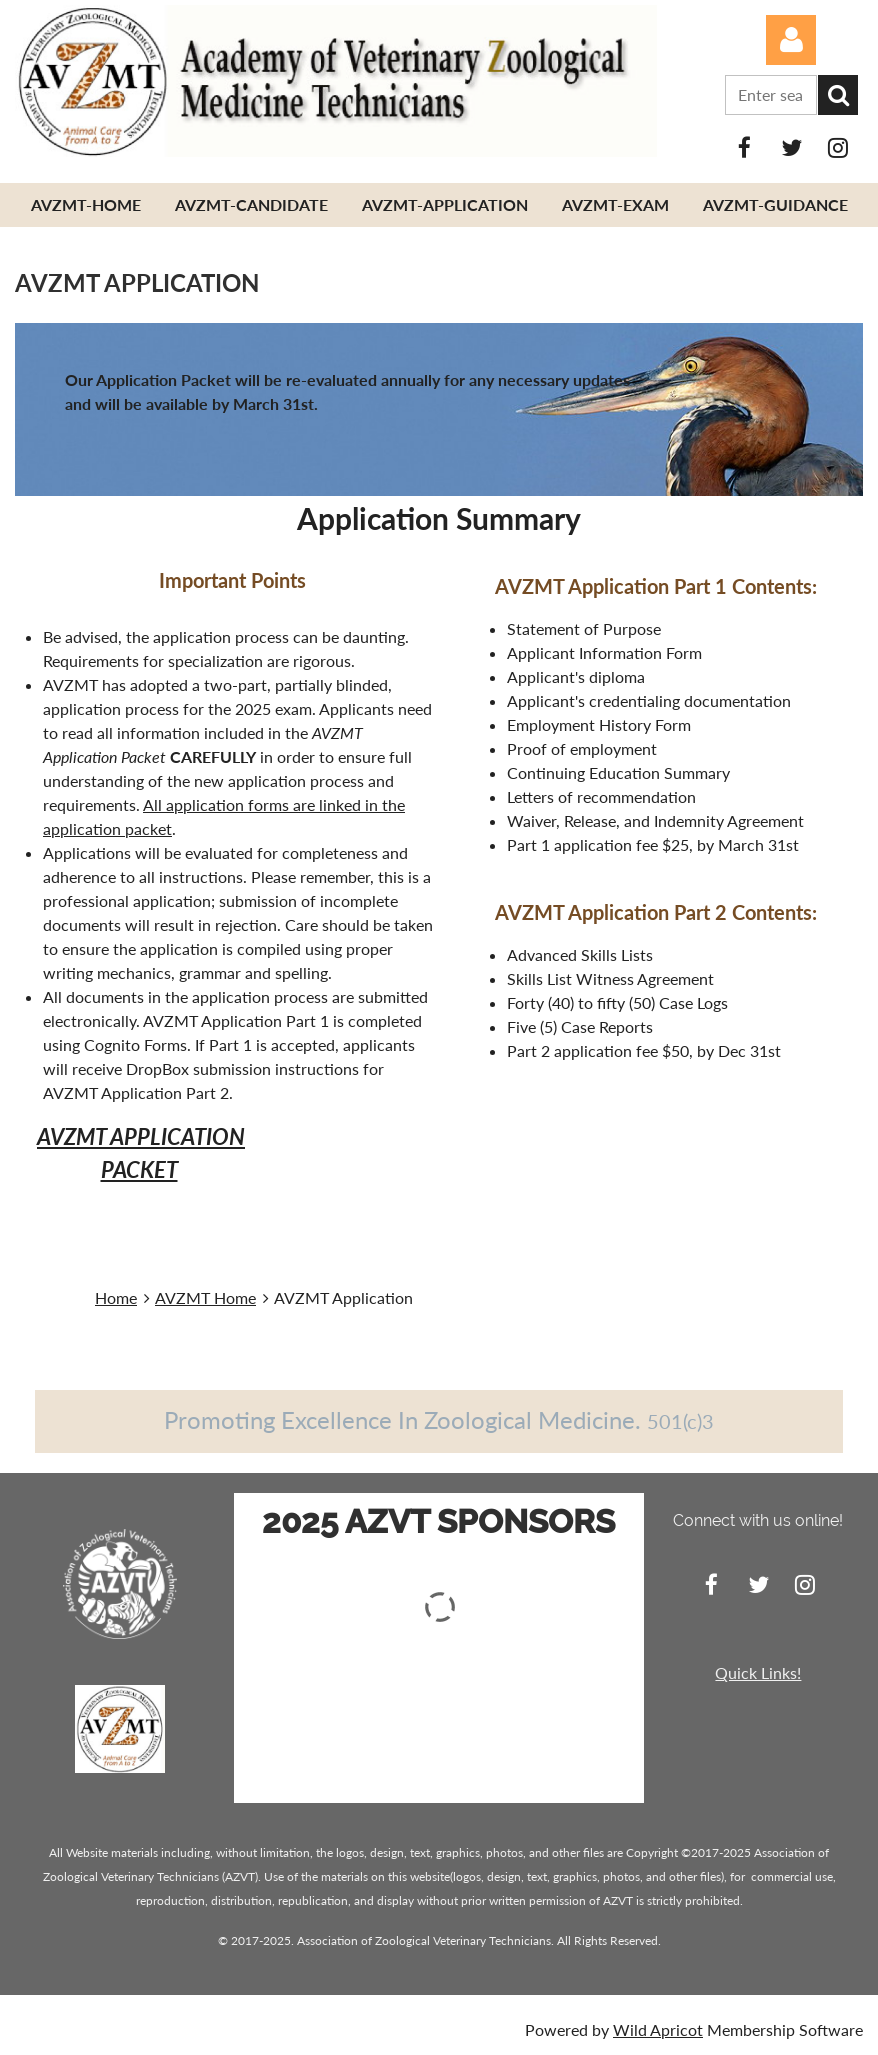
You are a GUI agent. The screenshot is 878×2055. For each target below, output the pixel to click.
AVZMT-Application (445, 204)
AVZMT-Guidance (775, 204)
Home (116, 1297)
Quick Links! (758, 1672)
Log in (791, 40)
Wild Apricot (658, 2029)
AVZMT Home (205, 1297)
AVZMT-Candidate (251, 204)
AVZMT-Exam (615, 204)
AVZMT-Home (86, 204)
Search (838, 95)
